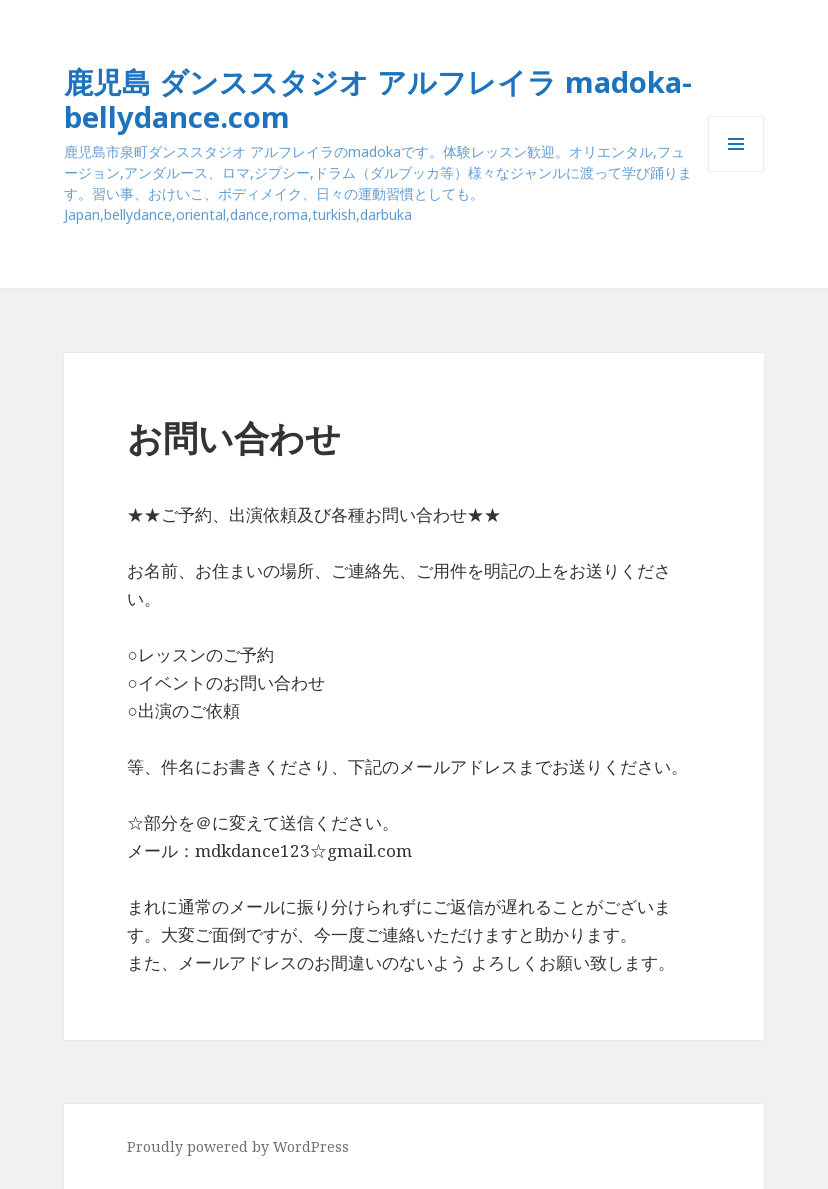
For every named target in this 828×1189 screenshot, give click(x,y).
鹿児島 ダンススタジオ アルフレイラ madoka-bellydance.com (378, 99)
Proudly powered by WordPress (238, 1146)
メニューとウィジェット (736, 171)
